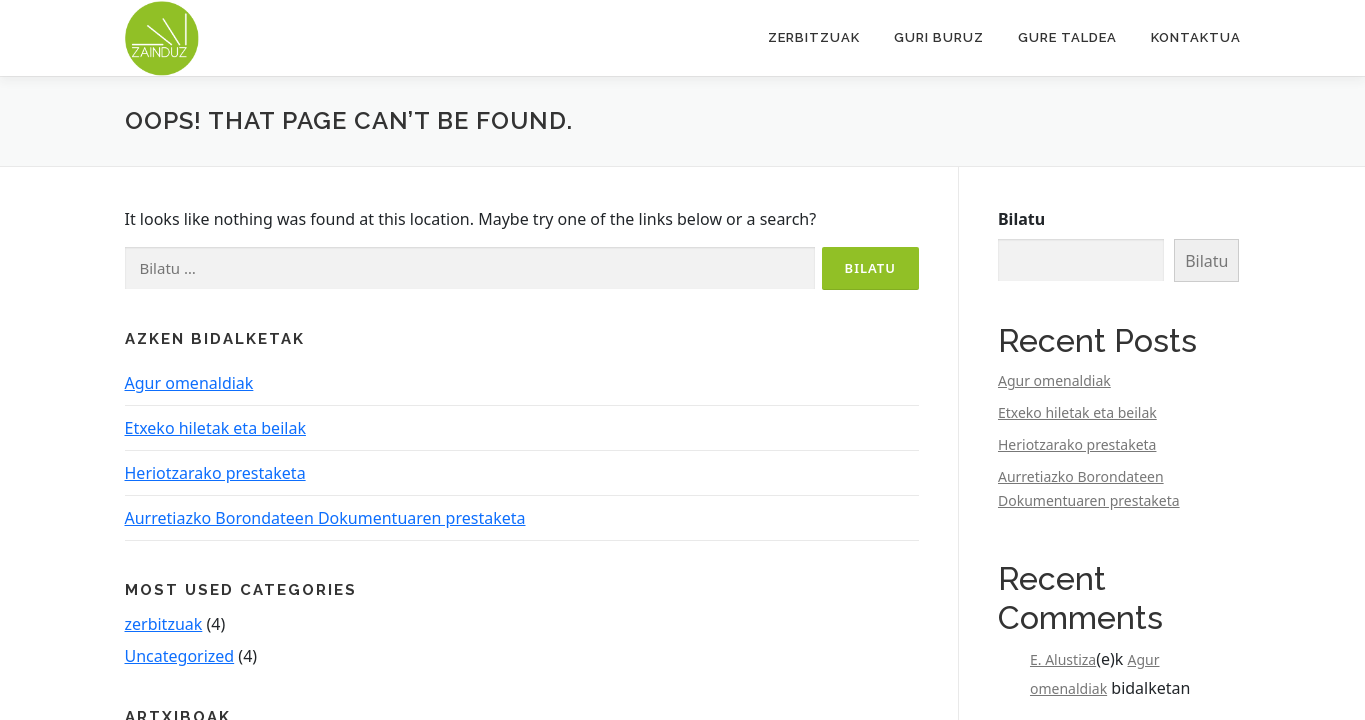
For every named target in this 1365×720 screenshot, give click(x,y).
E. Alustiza (1063, 659)
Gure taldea (1067, 37)
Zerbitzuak (814, 37)
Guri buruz (939, 37)
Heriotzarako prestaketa (215, 473)
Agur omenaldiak (189, 383)
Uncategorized (180, 656)
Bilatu (1021, 219)
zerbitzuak (164, 624)
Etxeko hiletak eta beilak (215, 428)
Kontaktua (1196, 37)
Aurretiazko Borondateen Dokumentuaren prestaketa (325, 518)
